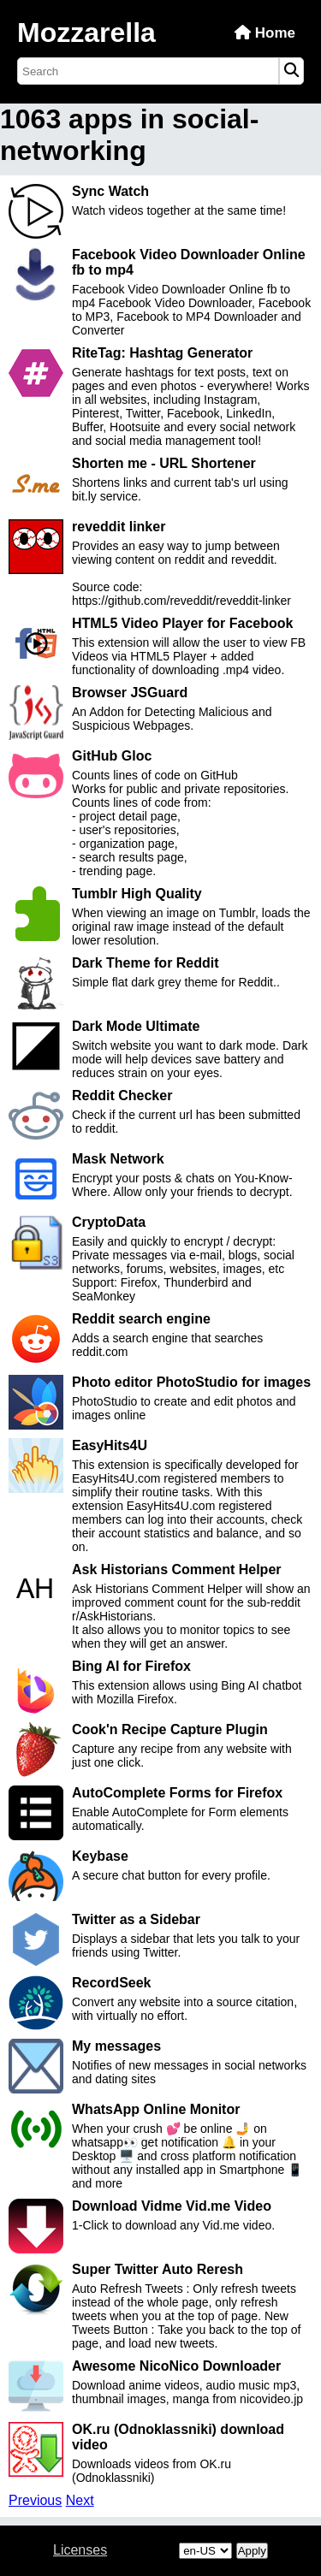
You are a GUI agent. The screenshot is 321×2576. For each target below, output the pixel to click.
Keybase (100, 1856)
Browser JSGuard (129, 692)
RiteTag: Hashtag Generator (162, 353)
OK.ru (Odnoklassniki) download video (178, 2437)
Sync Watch (110, 191)
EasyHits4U (109, 1445)
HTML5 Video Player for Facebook (182, 623)
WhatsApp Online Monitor (156, 2109)
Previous (35, 2500)
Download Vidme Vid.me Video (171, 2206)
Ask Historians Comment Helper (177, 1569)
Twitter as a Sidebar (136, 1919)
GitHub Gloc (112, 756)
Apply (252, 2550)
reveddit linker (118, 526)
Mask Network (118, 1159)
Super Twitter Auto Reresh (157, 2269)
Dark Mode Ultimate (135, 1026)
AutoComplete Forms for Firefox (177, 1792)
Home (265, 33)
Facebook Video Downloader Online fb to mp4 (189, 262)
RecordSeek (112, 1982)
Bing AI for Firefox (131, 1666)
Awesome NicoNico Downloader (176, 2366)
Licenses (80, 2550)
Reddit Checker (122, 1095)
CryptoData (109, 1222)
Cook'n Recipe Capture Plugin (170, 1729)
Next (80, 2500)
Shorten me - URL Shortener (164, 463)
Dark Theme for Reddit (145, 963)
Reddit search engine (141, 1319)
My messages (116, 2046)
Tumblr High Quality (137, 893)
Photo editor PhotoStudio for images (191, 1382)
